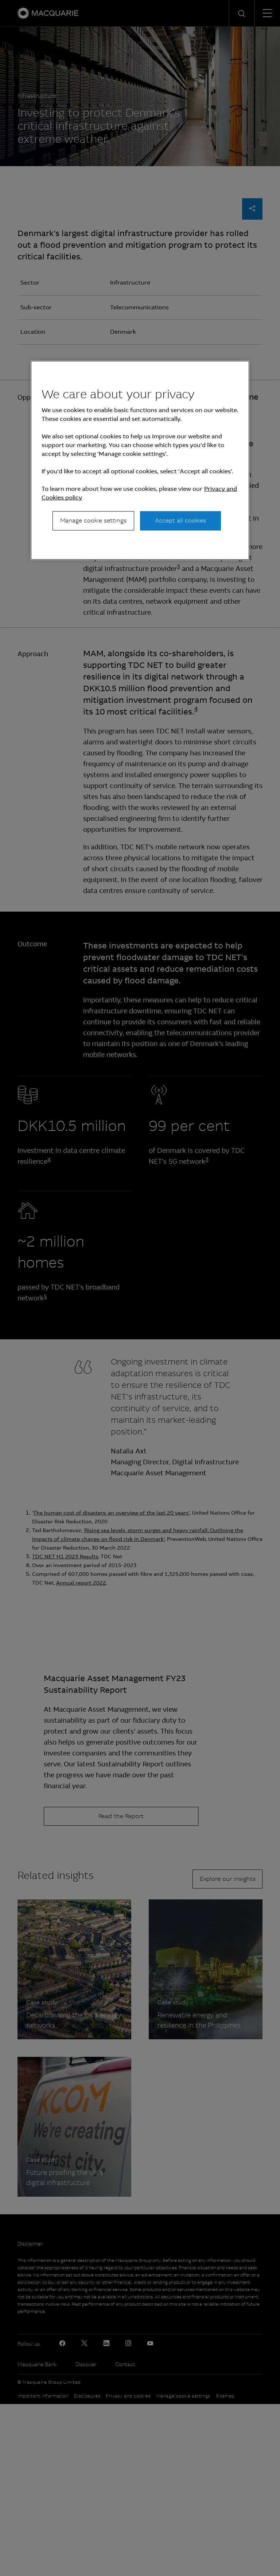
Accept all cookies (180, 520)
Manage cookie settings (93, 520)
